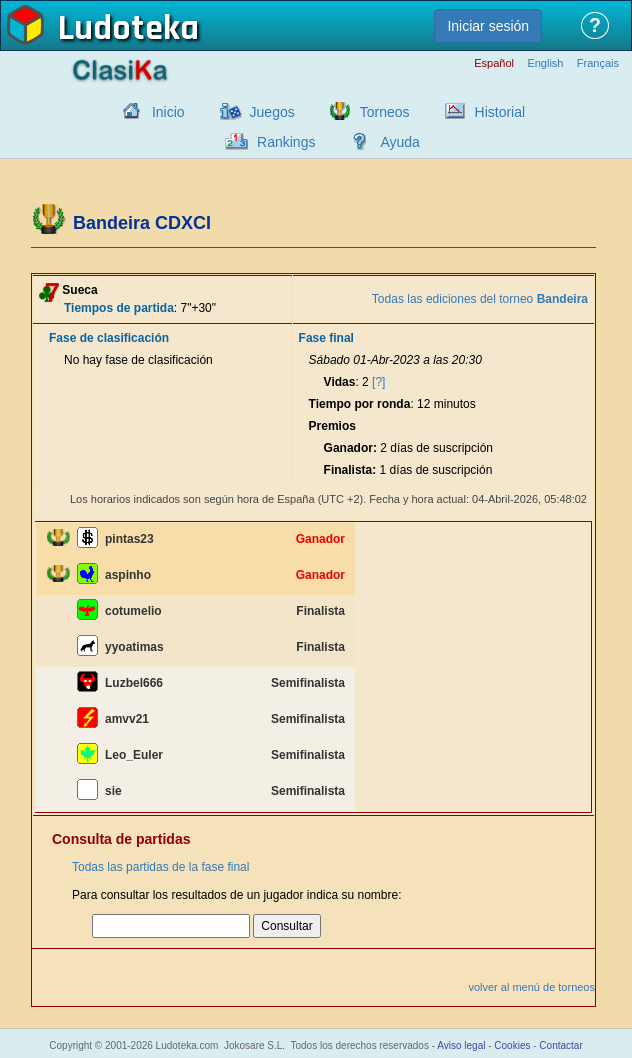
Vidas (340, 382)
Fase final (326, 338)
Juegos (272, 112)
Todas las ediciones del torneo (480, 299)
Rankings (286, 142)
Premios (332, 426)
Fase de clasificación (109, 338)
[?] (378, 382)
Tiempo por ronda (360, 404)
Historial (500, 112)
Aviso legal (461, 1045)
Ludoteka (128, 29)
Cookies (512, 1045)
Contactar (560, 1045)
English (545, 63)
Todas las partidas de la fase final (160, 867)
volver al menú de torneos (531, 987)
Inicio (168, 112)
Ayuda (399, 142)
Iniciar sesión (488, 26)
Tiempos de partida (119, 308)
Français (598, 63)
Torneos (385, 112)
